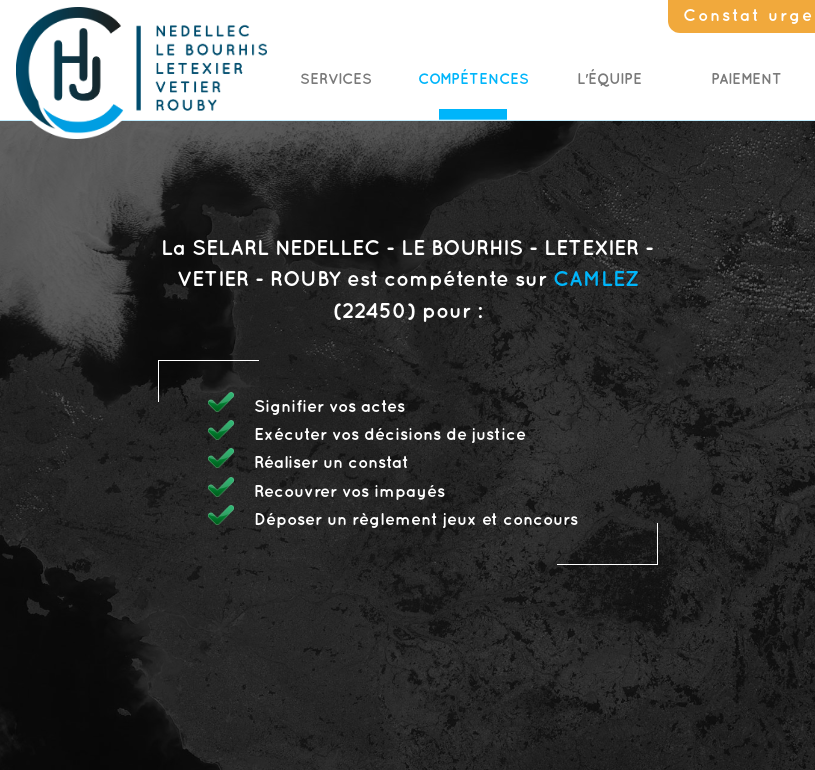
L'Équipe (609, 79)
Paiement (746, 79)
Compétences (473, 79)
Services (336, 79)
